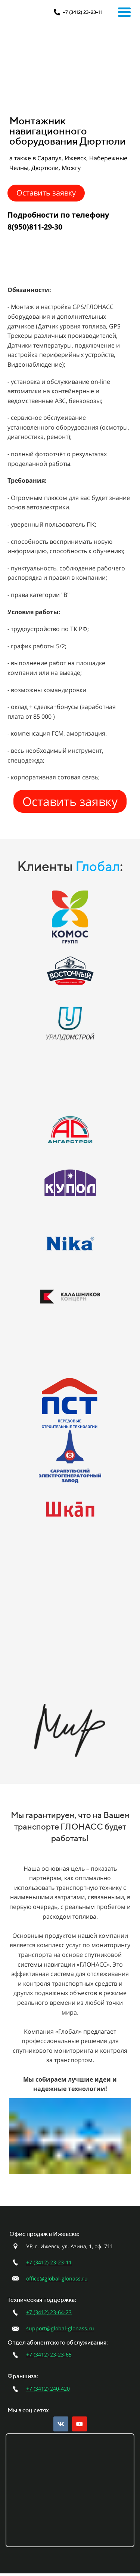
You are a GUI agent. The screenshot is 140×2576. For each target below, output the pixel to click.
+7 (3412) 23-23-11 (49, 2262)
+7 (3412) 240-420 (48, 2388)
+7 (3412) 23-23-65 (49, 2354)
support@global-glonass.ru (60, 2328)
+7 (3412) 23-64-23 (49, 2312)
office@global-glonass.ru (57, 2278)
